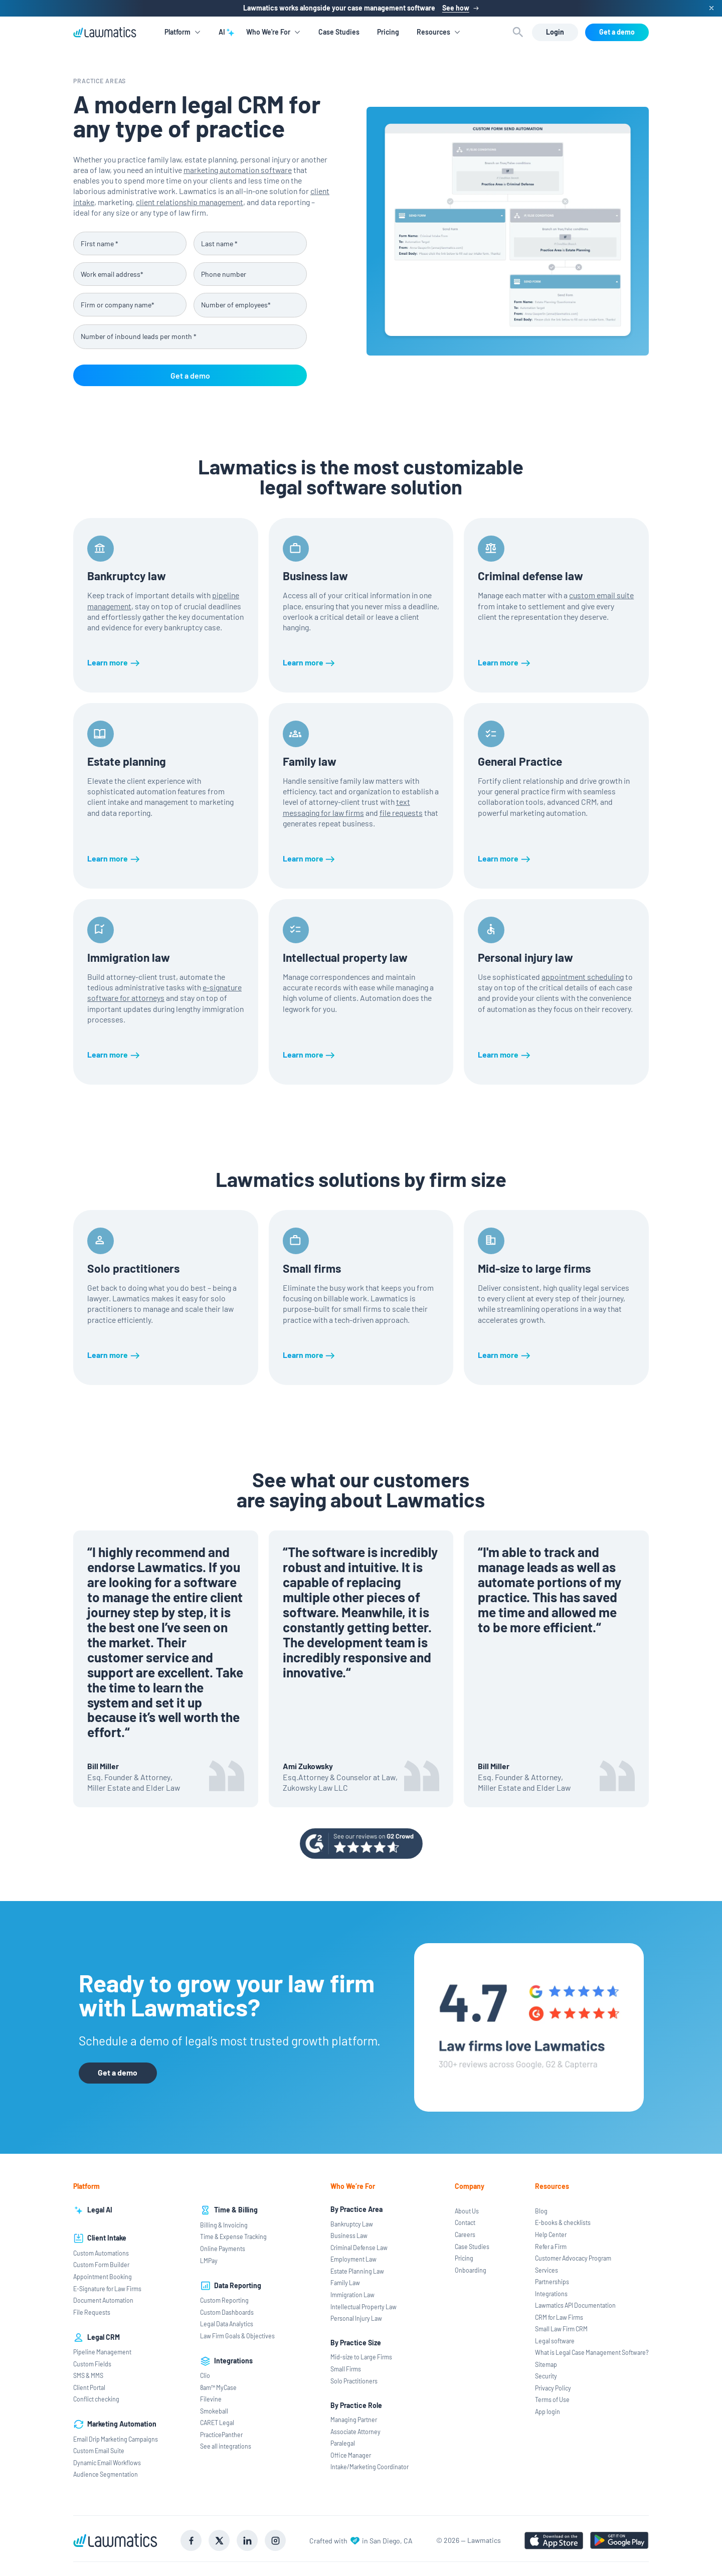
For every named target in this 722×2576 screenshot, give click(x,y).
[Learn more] (113, 662)
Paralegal (342, 2443)
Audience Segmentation (105, 2474)
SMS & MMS (88, 2375)
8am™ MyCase (218, 2387)
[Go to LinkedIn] (247, 2540)
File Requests (91, 2312)
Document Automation (103, 2300)
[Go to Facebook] (191, 2540)
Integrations (551, 2293)
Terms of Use (552, 2399)
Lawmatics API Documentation (575, 2305)
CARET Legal (217, 2422)
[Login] (555, 32)
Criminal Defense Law (359, 2247)
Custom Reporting (224, 2300)
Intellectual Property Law (363, 2306)
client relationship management (189, 202)
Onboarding (470, 2270)
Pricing (388, 32)
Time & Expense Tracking (233, 2236)
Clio (205, 2375)
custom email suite (601, 595)
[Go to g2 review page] (361, 1843)
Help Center (551, 2234)
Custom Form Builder (101, 2264)
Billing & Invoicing (224, 2224)
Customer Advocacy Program (573, 2258)
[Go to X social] (219, 2540)
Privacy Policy (553, 2387)
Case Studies (338, 32)
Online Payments (222, 2248)
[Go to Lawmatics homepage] (115, 2540)
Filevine (211, 2398)
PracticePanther (221, 2434)
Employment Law (353, 2259)
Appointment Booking (102, 2276)
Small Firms (345, 2368)
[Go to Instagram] (275, 2540)
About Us (467, 2210)
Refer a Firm (551, 2246)
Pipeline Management (102, 2351)
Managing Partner (353, 2419)
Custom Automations (101, 2253)
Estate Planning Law (357, 2271)
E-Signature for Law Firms (107, 2288)
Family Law (345, 2282)
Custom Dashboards (227, 2312)
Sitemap (546, 2364)
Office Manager (350, 2455)
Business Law (349, 2235)
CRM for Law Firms (559, 2317)
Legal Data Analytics (226, 2323)
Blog (541, 2210)
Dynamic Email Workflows (107, 2462)
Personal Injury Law (356, 2318)
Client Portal (89, 2387)
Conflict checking (96, 2398)
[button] (182, 32)
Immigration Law (352, 2294)
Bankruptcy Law (351, 2223)
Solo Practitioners (354, 2380)
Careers (465, 2234)
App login (547, 2411)
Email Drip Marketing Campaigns (115, 2439)
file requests (401, 812)
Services (546, 2270)
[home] (104, 32)
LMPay (209, 2260)
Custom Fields (92, 2363)
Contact (465, 2222)
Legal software (555, 2340)
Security (546, 2375)
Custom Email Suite (98, 2450)
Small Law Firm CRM (561, 2328)
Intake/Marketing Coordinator (369, 2466)
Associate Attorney (355, 2431)
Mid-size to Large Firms (361, 2356)
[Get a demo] (617, 32)
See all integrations (225, 2446)
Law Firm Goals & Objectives (237, 2335)
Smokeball (214, 2411)
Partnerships (552, 2281)
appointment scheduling (583, 976)
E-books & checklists (563, 2222)
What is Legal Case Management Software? (592, 2352)
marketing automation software (238, 170)
